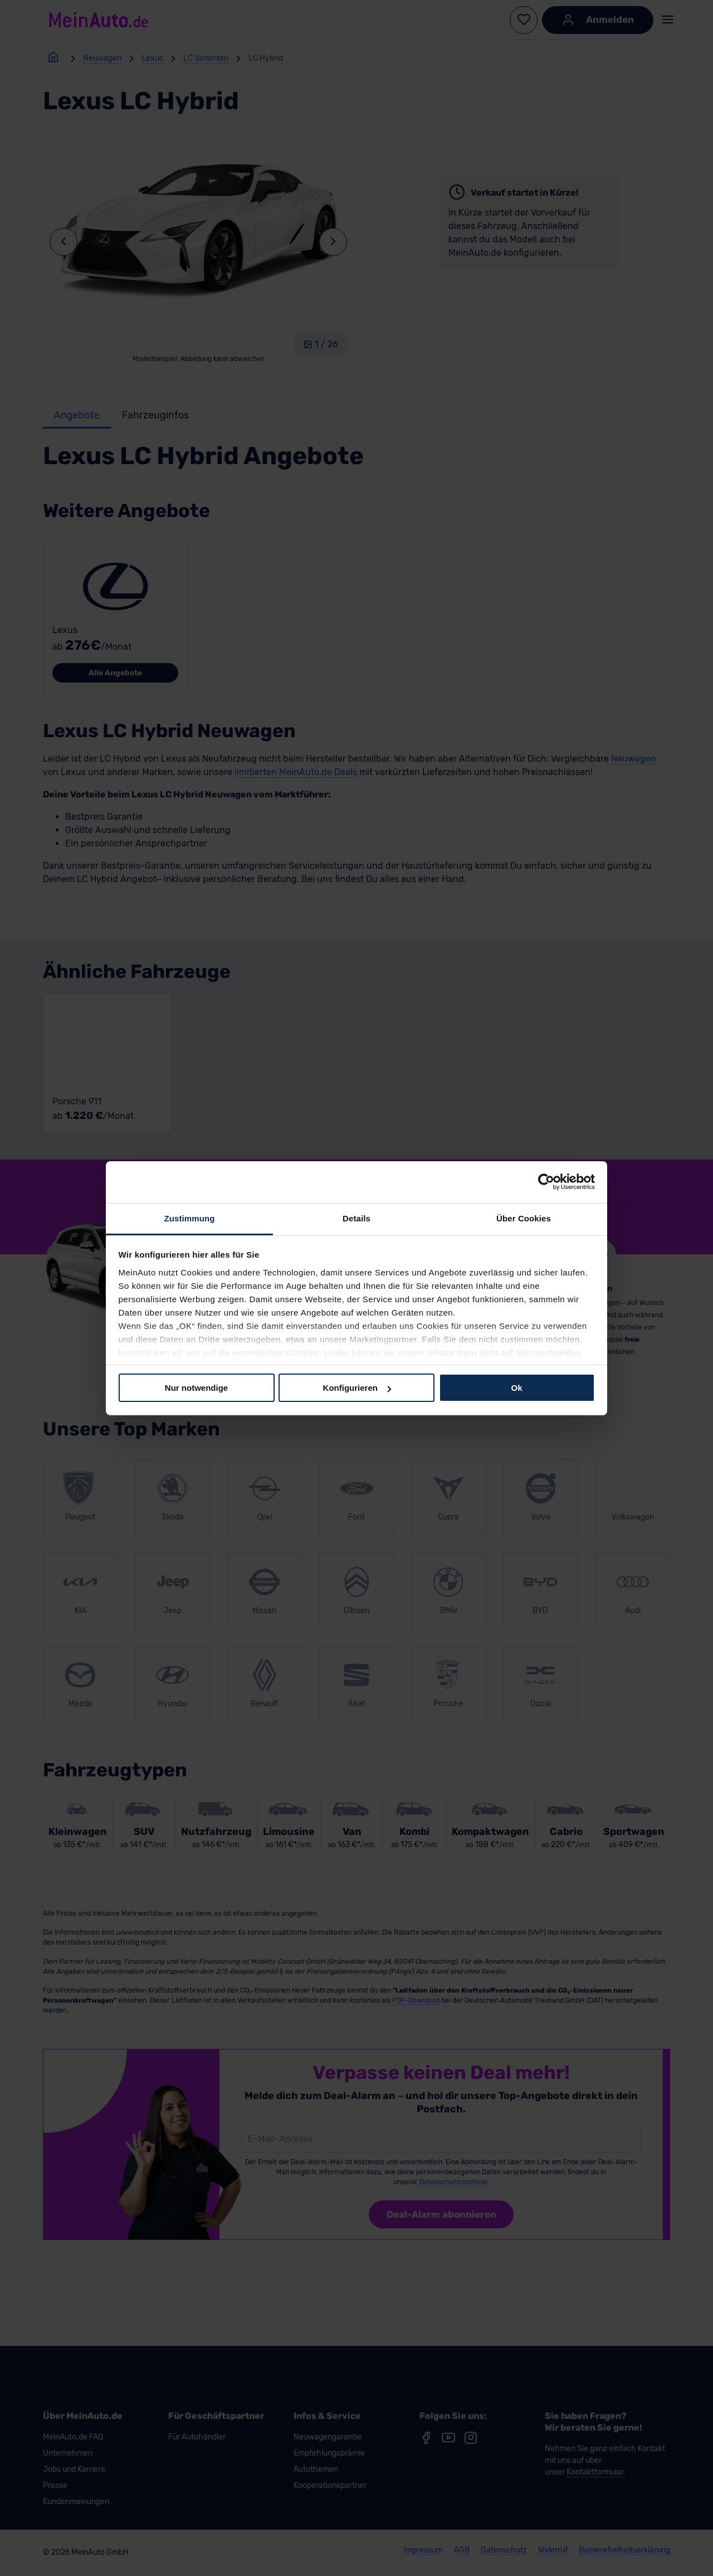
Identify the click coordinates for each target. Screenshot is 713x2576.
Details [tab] (356, 1218)
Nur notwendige (196, 1387)
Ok (516, 1387)
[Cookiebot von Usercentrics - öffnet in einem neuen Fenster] (546, 1181)
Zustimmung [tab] (189, 1218)
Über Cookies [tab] (523, 1218)
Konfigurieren (357, 1387)
